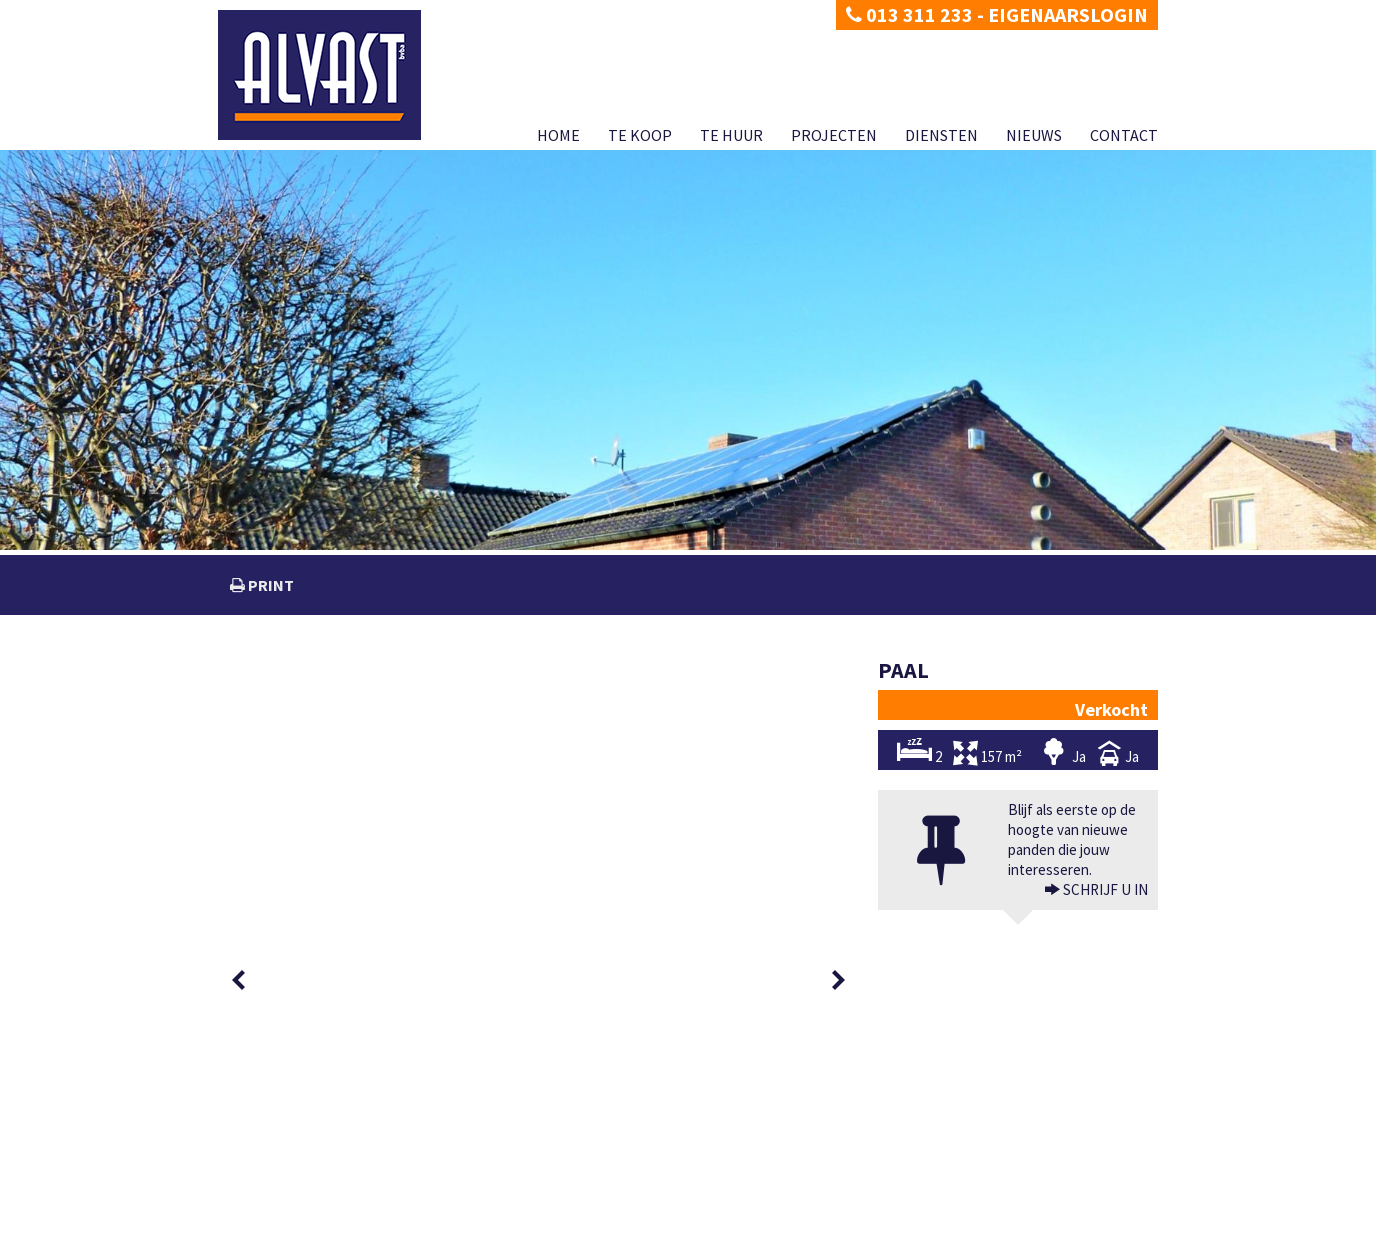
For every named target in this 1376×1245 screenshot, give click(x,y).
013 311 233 (909, 14)
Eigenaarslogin (1068, 14)
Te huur (731, 135)
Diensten (941, 135)
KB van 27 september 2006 (1035, 1207)
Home (558, 135)
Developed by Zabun (414, 1229)
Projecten (834, 135)
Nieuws (1034, 135)
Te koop (640, 135)
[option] (290, 703)
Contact (1124, 135)
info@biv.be (923, 1207)
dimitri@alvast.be (292, 1166)
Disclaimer (325, 1229)
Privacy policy (253, 1229)
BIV (905, 1167)
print (269, 585)
